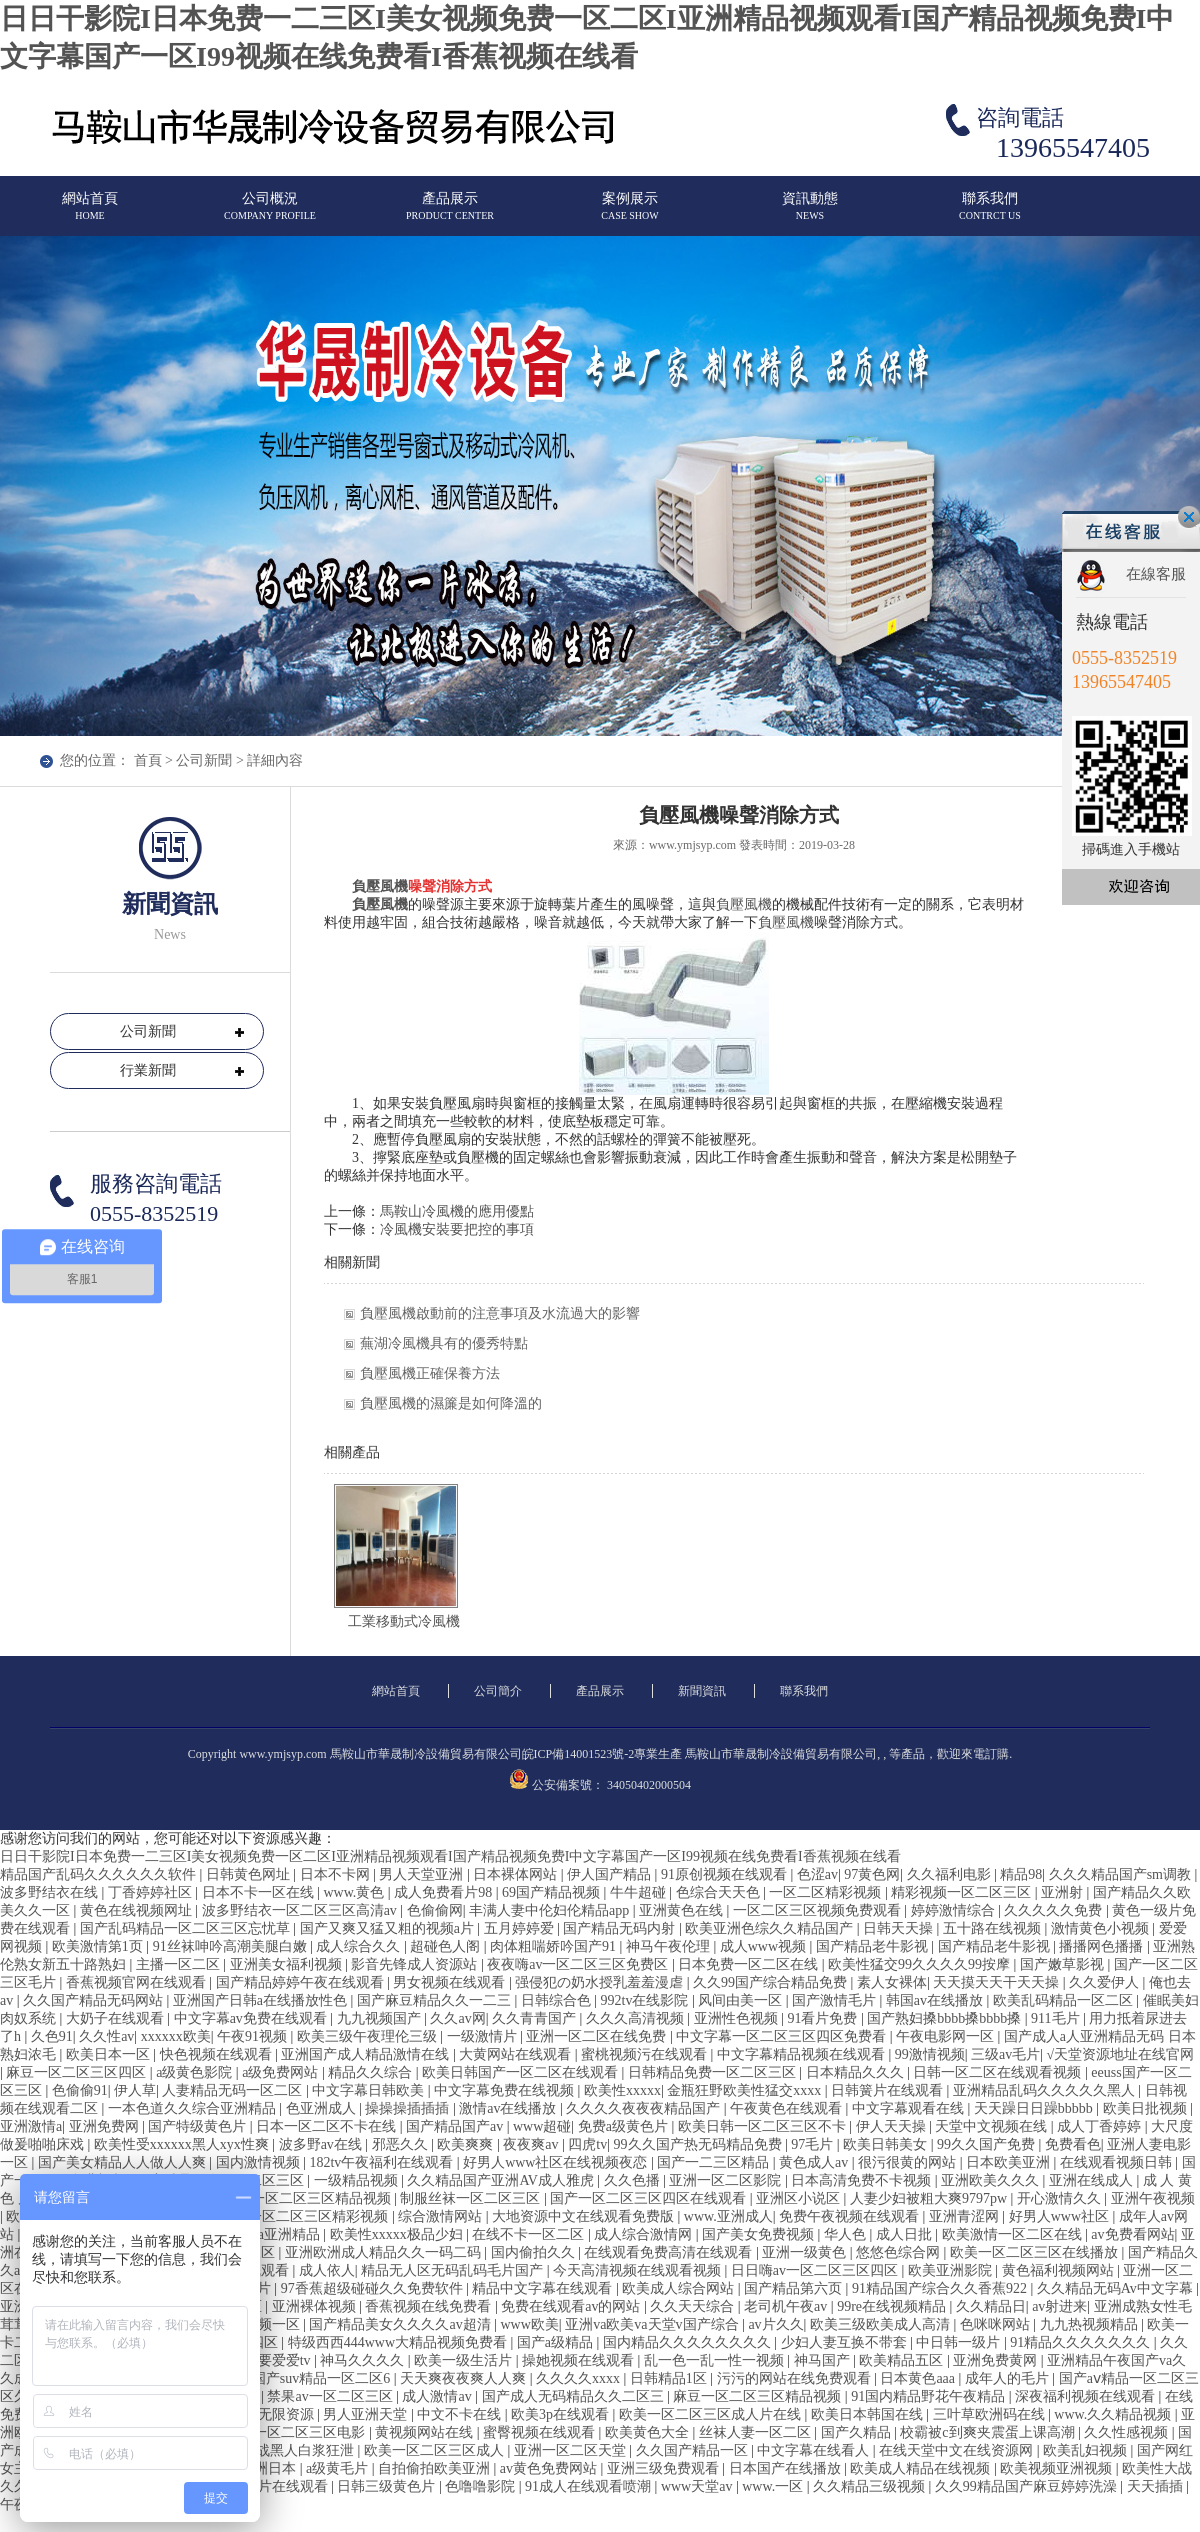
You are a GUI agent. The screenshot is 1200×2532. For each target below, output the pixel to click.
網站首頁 (90, 214)
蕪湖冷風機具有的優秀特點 (444, 1343)
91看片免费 (824, 2018)
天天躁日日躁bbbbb (1035, 2108)
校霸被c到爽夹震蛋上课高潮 (989, 2432)
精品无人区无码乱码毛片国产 (454, 2270)
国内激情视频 (260, 2162)
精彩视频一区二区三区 (963, 1892)
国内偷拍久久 (535, 2252)
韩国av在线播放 (936, 2000)
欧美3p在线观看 (562, 2414)
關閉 (1189, 517)
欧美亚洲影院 (952, 2270)
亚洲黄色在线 (683, 1910)
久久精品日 (991, 2306)
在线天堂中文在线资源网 (958, 2450)
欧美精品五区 (903, 2360)
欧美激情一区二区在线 (1014, 2234)
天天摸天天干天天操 (998, 1982)
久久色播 (634, 2180)
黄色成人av (815, 2162)
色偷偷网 (435, 1910)
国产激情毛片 (836, 2000)
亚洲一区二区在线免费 (598, 2036)
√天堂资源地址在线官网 (1121, 2054)
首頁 (148, 760)
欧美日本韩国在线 (869, 2414)
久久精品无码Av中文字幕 (1117, 2288)
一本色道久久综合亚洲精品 (194, 2108)
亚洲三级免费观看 (665, 2468)
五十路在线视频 (994, 1928)
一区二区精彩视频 (827, 1892)
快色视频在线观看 (218, 2054)
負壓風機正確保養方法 (430, 1373)
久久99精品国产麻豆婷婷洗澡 (1028, 2486)
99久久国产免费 (988, 2144)
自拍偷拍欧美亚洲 (436, 2468)
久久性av (106, 2036)
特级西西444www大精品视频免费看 (399, 2342)
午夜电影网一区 (947, 2036)
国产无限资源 (274, 2414)
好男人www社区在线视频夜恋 (557, 2162)
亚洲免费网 (106, 2126)
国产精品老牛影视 (874, 1946)
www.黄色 (355, 1892)
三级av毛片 (1005, 2054)
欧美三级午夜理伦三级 (369, 2036)
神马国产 (824, 2360)
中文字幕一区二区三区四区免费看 (783, 2036)
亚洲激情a (31, 2126)
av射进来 (1059, 2306)
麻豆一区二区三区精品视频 (759, 2396)
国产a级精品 (557, 2342)
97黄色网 (872, 1874)
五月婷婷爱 (521, 1928)
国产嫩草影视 (1064, 1964)
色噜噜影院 (482, 2486)
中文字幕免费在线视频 (506, 2090)
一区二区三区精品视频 (323, 2198)
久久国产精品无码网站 (95, 2000)
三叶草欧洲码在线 (991, 2414)
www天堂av (698, 2486)
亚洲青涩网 (966, 2216)
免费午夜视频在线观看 (851, 2216)
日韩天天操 (900, 1928)
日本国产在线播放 (787, 2468)
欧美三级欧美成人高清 (882, 2324)
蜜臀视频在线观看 (541, 2432)
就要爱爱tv (279, 2360)
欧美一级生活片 (465, 2360)
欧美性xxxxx (622, 2090)
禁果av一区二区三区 (331, 2396)
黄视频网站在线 (426, 2432)
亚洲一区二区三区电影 (297, 2432)
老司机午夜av (787, 2306)
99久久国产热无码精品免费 (700, 2144)
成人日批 (906, 2234)
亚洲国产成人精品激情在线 (367, 2054)
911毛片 (1057, 2018)
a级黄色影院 (196, 2072)
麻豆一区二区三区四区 (78, 2072)
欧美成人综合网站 (680, 2288)
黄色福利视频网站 (1060, 2270)
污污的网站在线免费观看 (796, 2378)
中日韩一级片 (960, 2342)
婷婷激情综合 (955, 1910)
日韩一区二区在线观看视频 (999, 2072)
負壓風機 (380, 886)
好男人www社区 (1061, 2216)
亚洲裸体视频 (316, 2306)
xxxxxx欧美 (176, 2036)
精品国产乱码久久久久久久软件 (100, 1874)
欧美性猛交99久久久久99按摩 (921, 1964)
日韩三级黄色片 (388, 2486)
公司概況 (270, 214)
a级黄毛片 (339, 2468)
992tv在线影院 (646, 2000)
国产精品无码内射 (621, 1928)
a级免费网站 (282, 2072)
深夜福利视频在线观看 (1087, 2396)
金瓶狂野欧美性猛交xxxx (746, 2090)
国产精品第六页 (795, 2288)
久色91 (52, 2036)
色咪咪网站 (997, 2324)
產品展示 (450, 214)
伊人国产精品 (611, 1874)
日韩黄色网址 (250, 1874)
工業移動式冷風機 (404, 1621)
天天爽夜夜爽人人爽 (465, 2378)
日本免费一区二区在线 (750, 1964)
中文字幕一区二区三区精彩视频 (292, 2216)
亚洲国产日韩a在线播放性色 (262, 2000)
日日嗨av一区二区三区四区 (816, 2270)
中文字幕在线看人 (815, 2450)
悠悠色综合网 (900, 2252)
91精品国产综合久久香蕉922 (941, 2288)
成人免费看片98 (445, 1892)
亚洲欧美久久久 (992, 2180)
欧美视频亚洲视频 (1058, 2468)
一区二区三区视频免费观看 (819, 1910)
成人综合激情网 (645, 2234)
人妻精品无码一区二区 (234, 2090)
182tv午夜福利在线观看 (382, 2162)
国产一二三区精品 (715, 2162)
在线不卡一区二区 (530, 2234)
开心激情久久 (1061, 2198)
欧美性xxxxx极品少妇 (398, 2234)
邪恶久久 (402, 2144)
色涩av (817, 1874)
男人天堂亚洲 (423, 1874)
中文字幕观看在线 (910, 2108)
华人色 (847, 2234)
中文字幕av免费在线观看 (252, 2018)
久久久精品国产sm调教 (1122, 1874)
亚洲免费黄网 (997, 2360)
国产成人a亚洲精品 (263, 2234)
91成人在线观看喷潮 (590, 2486)
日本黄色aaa (919, 2378)
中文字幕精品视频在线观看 (803, 2054)
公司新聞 (204, 760)
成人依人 (327, 2270)
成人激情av (438, 2396)
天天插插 (1157, 2486)
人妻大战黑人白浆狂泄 (286, 2450)
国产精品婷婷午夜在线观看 (302, 1982)
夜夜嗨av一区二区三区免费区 (579, 1964)
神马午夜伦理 (670, 1946)
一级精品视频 (358, 2180)
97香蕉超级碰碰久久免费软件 (374, 2288)
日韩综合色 (558, 2000)
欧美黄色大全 (649, 2432)
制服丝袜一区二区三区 (472, 2198)
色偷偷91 (80, 2090)
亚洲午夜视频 (1153, 2198)
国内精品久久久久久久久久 (689, 2342)
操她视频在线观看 (580, 2360)
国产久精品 (858, 2432)
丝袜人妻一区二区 (757, 2432)
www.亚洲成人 (728, 2216)
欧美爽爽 (467, 2144)
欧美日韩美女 (887, 2144)
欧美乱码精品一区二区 (1065, 2000)
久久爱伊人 (1106, 1982)
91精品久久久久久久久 (1082, 2342)
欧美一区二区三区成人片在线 (712, 2414)
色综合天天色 (720, 1892)
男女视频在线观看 (451, 1982)
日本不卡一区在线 (260, 1892)
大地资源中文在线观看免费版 (585, 2216)
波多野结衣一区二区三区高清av (301, 1910)
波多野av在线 (322, 2144)
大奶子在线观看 (117, 2018)
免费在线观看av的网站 (572, 2306)
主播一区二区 (180, 1964)
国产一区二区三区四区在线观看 (650, 2198)
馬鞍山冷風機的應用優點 (457, 1211)
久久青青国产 (536, 2018)
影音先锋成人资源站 (416, 1964)
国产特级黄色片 (199, 2126)
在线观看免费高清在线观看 (670, 2252)
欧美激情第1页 (99, 1946)
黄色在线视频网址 (138, 1910)
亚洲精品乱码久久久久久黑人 (1046, 2090)
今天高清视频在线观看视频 (639, 2270)
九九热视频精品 (1091, 2324)
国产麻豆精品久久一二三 (436, 2000)
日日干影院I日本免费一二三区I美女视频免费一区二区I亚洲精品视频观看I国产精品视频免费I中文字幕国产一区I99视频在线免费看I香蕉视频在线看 (450, 1856)
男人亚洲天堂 (367, 2414)
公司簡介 (498, 1691)
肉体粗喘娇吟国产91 (555, 1946)
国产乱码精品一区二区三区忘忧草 (187, 1928)
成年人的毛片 (1009, 2378)
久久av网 (457, 2018)
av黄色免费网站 (550, 2468)
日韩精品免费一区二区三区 (714, 2072)
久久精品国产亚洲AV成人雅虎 (502, 2180)
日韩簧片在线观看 (889, 2090)
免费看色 (1073, 2144)
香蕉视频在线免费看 (430, 2306)
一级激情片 (484, 2036)
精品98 (1021, 1874)
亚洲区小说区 (800, 2198)
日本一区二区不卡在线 (328, 2126)
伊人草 (135, 2090)
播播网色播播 (1103, 1946)
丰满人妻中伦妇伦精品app (551, 1910)
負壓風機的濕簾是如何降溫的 (451, 1403)
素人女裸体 (892, 1982)
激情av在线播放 (509, 2108)
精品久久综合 (372, 2072)
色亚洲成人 (323, 2108)
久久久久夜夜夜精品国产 (645, 2108)
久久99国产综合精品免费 (772, 1982)
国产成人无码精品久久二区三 (575, 2396)
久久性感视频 (1128, 2432)
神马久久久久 (364, 2360)
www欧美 (529, 2324)
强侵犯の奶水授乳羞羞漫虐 (601, 1982)
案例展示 (630, 214)
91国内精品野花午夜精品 (930, 2396)
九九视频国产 (381, 2018)
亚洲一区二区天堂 (572, 2450)
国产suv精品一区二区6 (323, 2378)
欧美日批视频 (1147, 2108)
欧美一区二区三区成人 (436, 2450)
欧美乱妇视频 (1087, 2450)
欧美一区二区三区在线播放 (1036, 2252)
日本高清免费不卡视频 (863, 2180)
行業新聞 (148, 1070)
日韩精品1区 (670, 2378)
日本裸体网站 (517, 1874)
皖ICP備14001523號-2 (578, 1754)
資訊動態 (810, 214)
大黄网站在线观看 (517, 2054)
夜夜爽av (532, 2144)
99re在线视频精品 (893, 2306)
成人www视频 (765, 1946)
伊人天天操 (893, 2126)
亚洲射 (1064, 1892)
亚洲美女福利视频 (288, 1964)
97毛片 (814, 2144)
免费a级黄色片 (625, 2126)
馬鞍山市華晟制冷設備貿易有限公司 (781, 1754)
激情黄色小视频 (1102, 1928)
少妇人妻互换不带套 (846, 2342)
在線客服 (1156, 574)
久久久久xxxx (580, 2378)
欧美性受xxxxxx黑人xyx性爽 (183, 2144)
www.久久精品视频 (1114, 2414)
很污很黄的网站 (909, 2162)
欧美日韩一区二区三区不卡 (764, 2126)
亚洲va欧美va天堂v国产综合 (653, 2324)
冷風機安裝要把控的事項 (457, 1229)
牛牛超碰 (640, 1892)
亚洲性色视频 (738, 2018)
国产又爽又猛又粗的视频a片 (389, 1928)
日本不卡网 (337, 1874)
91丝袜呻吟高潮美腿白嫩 (232, 1946)
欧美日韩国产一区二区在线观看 (522, 2072)
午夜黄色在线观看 (788, 2108)
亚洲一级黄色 (806, 2252)
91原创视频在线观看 (726, 1874)
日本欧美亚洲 (1010, 2162)
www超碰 (542, 2126)
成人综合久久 (360, 1946)
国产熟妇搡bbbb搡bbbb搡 (946, 2018)
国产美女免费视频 (760, 2234)
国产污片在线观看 (274, 2486)
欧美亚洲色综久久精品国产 (771, 1928)
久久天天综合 (694, 2306)
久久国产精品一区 (694, 2450)
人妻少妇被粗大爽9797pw (930, 2198)
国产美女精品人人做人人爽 (124, 2162)
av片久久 (775, 2324)
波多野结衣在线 (51, 1892)
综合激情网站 (442, 2216)
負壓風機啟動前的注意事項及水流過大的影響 (500, 1313)
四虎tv (587, 2144)
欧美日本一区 (110, 2054)
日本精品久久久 (857, 2072)
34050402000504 (649, 1785)
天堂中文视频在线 (993, 2126)
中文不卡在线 (461, 2414)
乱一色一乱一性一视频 (716, 2360)
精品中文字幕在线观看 (544, 2288)
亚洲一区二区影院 (727, 2180)
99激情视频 (930, 2054)
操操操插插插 (409, 2108)
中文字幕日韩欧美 (370, 2090)
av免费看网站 (1132, 2234)
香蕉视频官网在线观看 (138, 1982)
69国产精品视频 (553, 1892)
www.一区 (774, 2486)
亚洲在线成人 (1093, 2180)
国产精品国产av (456, 2126)
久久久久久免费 (1055, 1910)
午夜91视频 (254, 2036)
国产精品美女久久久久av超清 (401, 2324)
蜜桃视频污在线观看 (646, 2054)
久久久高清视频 (637, 2018)
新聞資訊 (702, 1691)
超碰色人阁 (447, 1946)
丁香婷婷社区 (152, 1892)
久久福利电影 (951, 1874)
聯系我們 (990, 214)
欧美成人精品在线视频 (922, 2468)
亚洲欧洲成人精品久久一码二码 (385, 2252)
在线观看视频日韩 (1118, 2162)
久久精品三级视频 (871, 2486)
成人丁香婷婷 (1101, 2126)
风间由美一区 (742, 2000)
